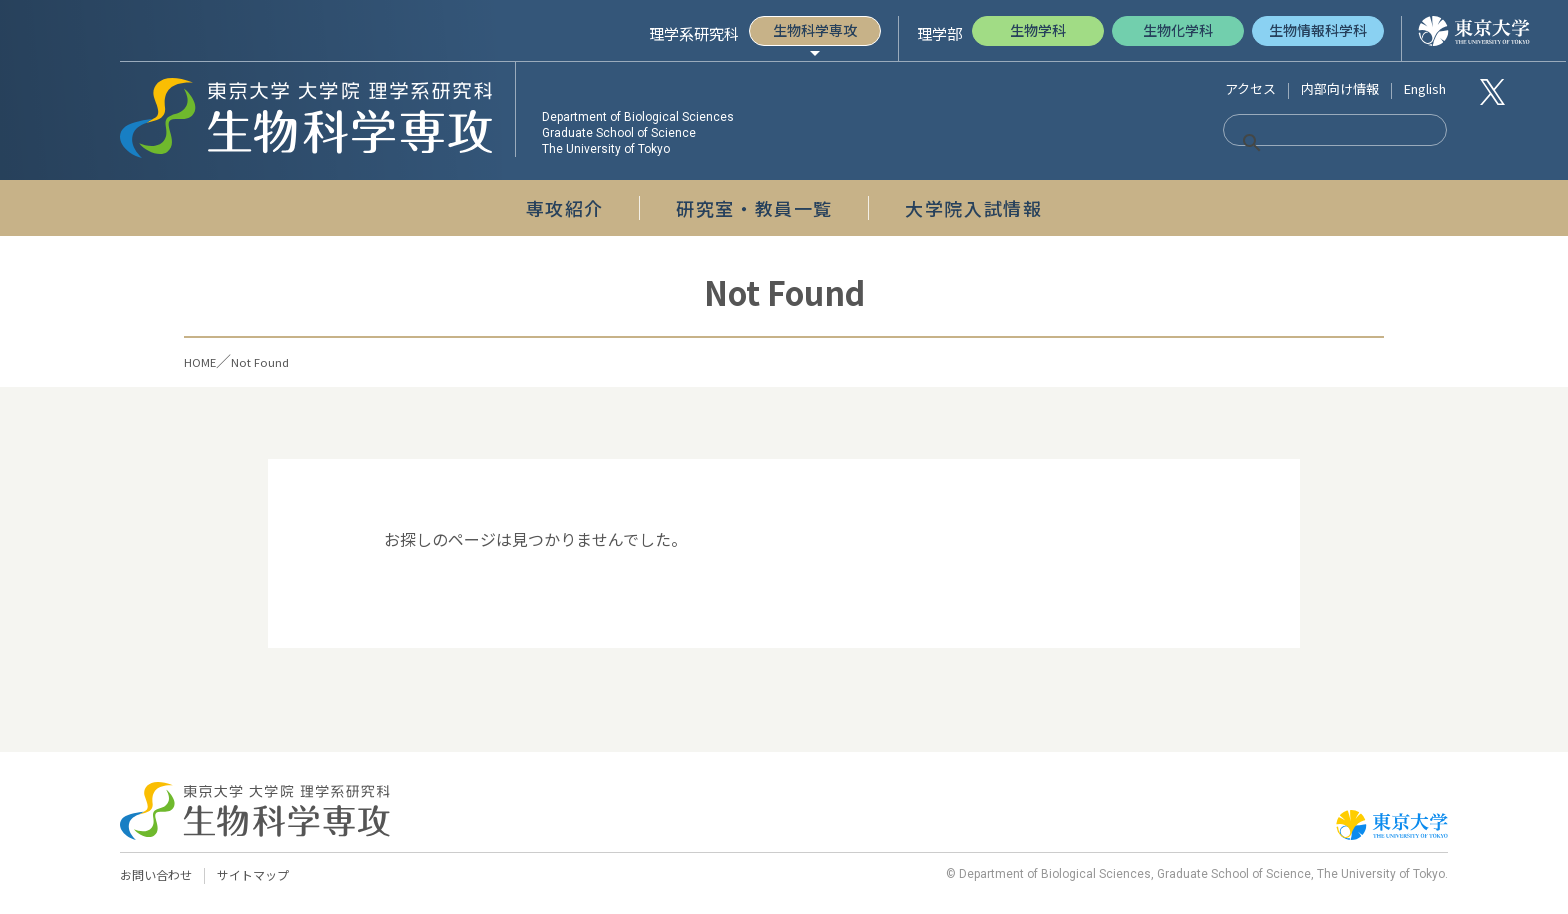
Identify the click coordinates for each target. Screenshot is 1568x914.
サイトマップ (262, 875)
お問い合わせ (159, 875)
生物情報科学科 (1318, 30)
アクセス (1250, 88)
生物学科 (1038, 30)
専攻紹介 (565, 208)
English (1425, 88)
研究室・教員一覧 (754, 208)
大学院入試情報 (973, 208)
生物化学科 (1178, 30)
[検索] (1310, 143)
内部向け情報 (1340, 88)
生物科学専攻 (815, 30)
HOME (206, 360)
